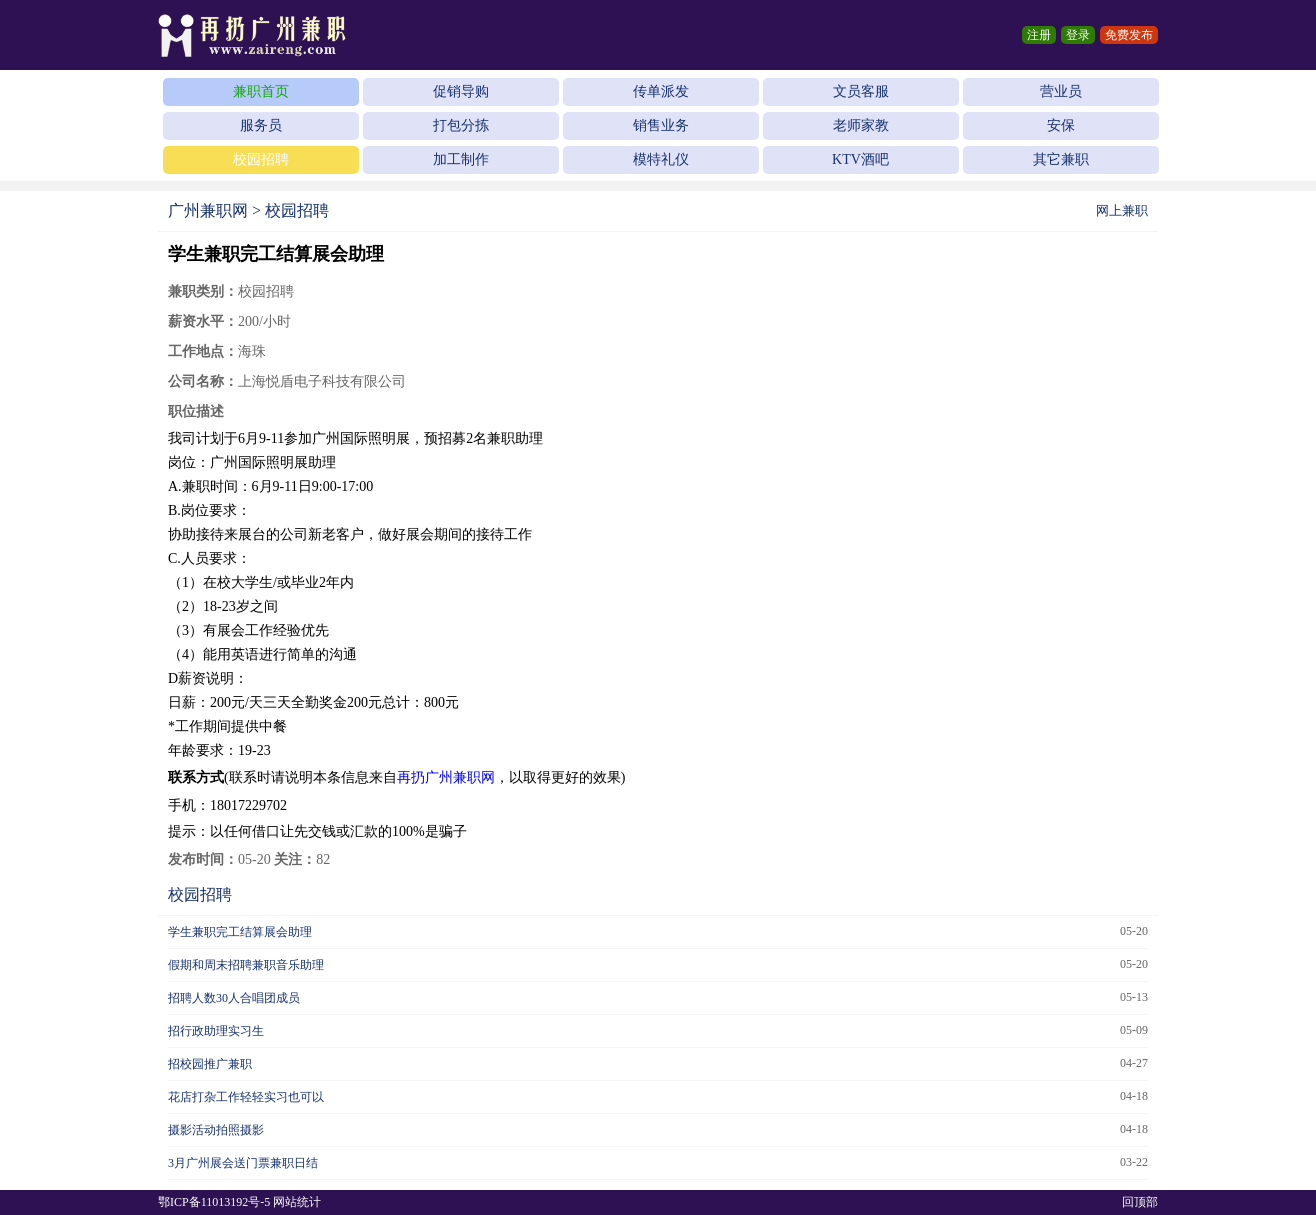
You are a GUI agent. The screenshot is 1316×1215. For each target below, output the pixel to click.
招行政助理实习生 (216, 1031)
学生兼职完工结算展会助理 (240, 932)
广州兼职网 (208, 210)
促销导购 (461, 91)
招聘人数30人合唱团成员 (234, 998)
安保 (1061, 125)
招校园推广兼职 (210, 1064)
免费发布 (1129, 35)
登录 (1078, 35)
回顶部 (1140, 1202)
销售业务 (661, 125)
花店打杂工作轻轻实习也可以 (246, 1097)
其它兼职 (1061, 159)
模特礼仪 (661, 159)
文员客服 (861, 91)
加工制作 (461, 159)
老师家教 (861, 125)
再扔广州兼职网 (446, 777)
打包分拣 (461, 125)
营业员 (1061, 91)
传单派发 (661, 91)
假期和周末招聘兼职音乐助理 (246, 965)
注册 (1039, 35)
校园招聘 (261, 159)
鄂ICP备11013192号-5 (214, 1202)
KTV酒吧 (860, 159)
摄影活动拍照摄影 (216, 1130)
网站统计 (297, 1202)
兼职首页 (261, 91)
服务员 (261, 125)
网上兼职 (1122, 210)
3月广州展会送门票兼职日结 (243, 1163)
